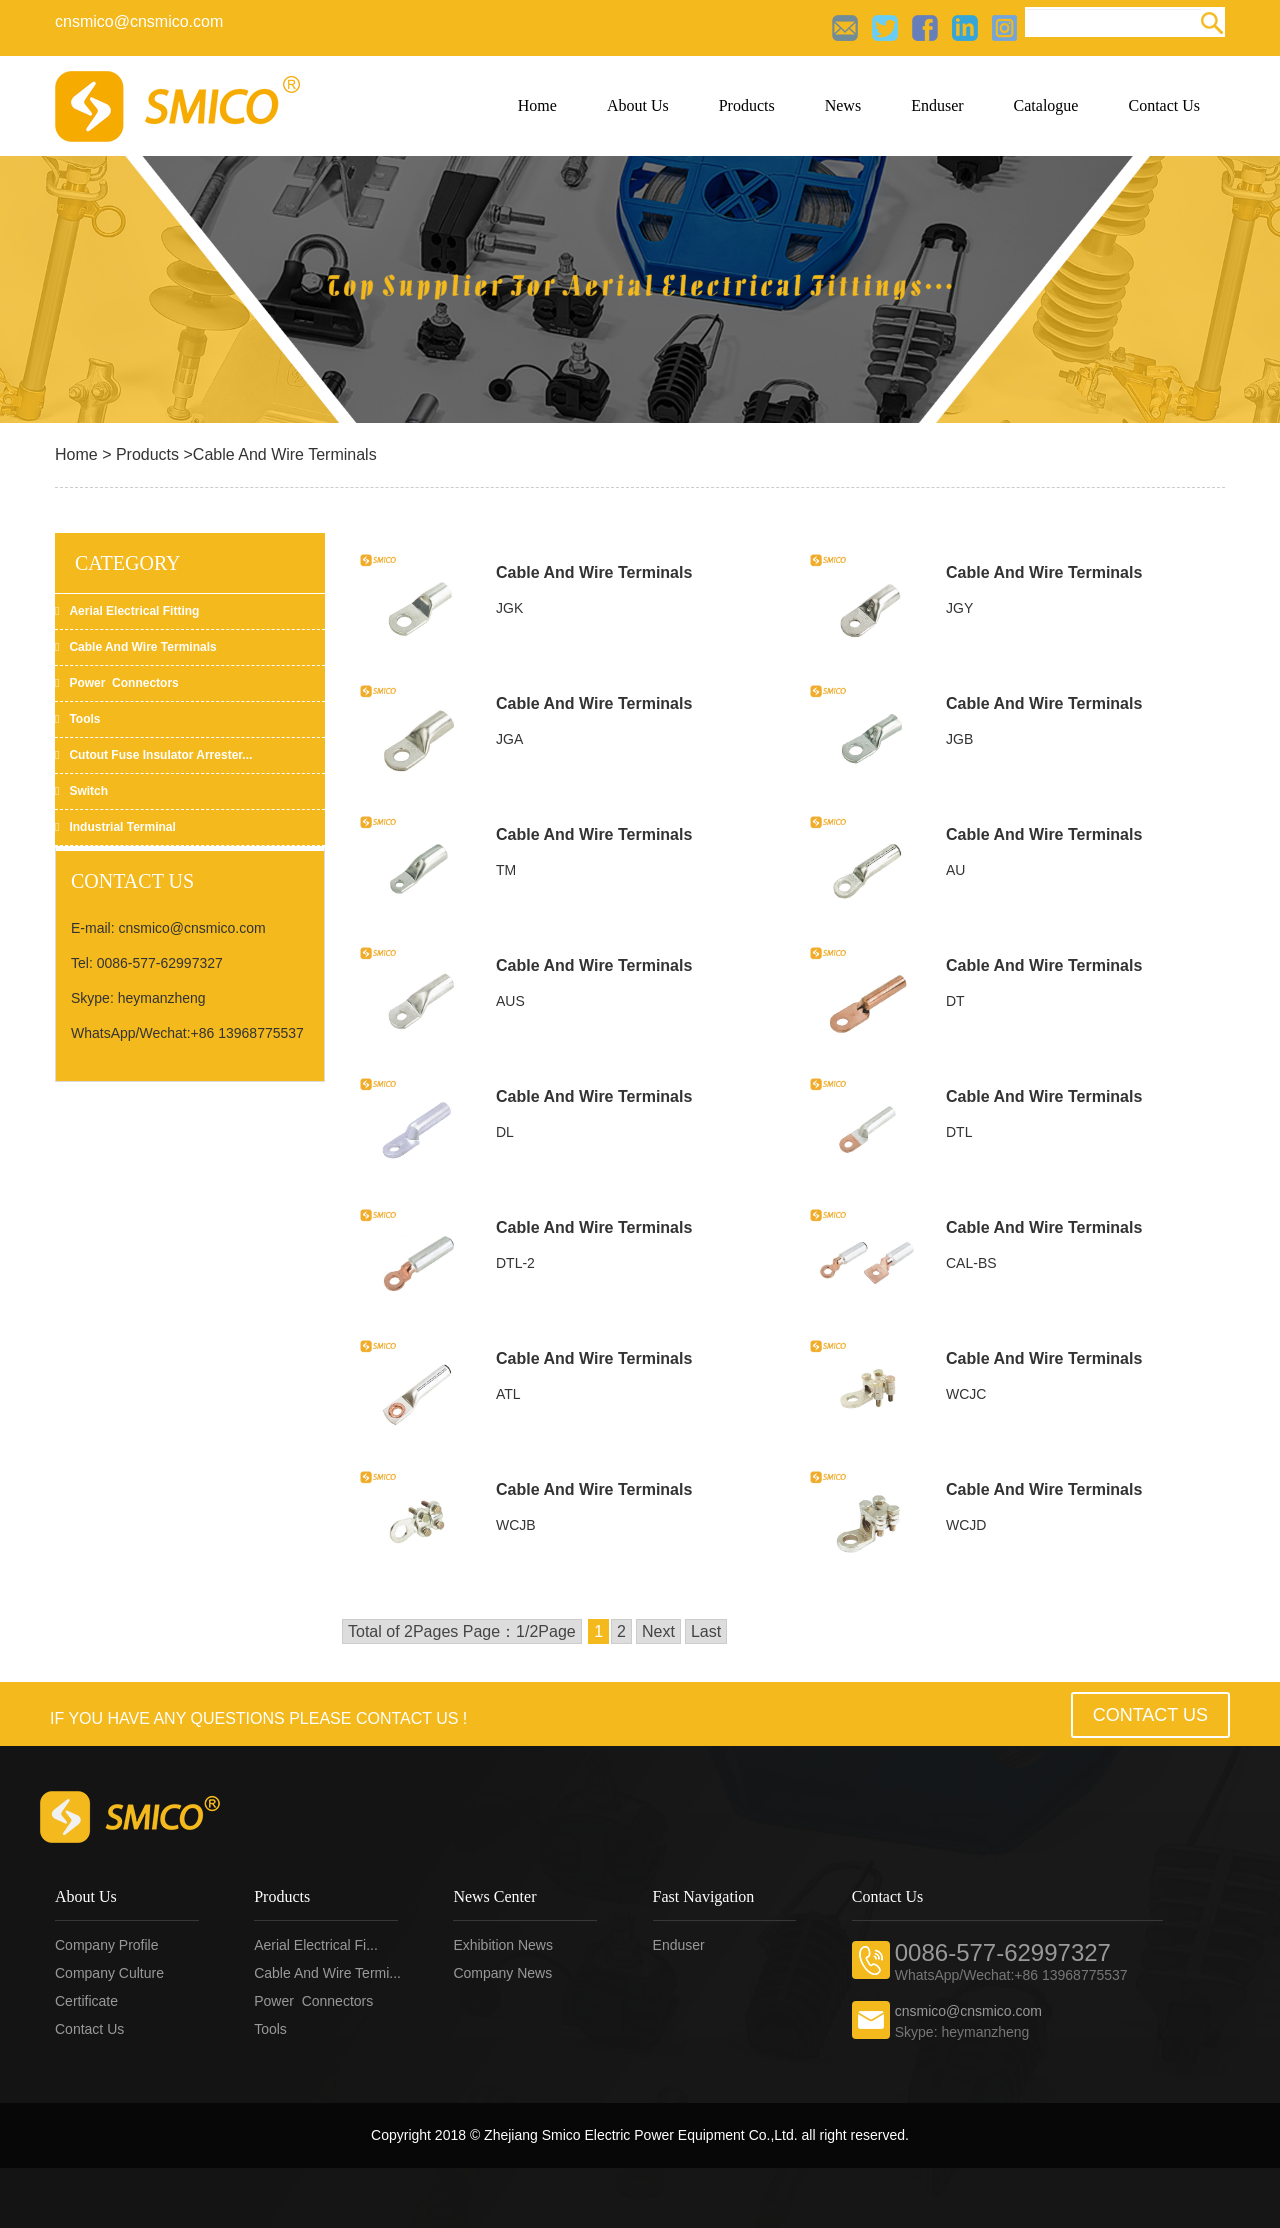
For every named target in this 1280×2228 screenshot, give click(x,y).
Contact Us (1164, 105)
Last (706, 1631)
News (843, 105)
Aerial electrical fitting (127, 611)
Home (537, 105)
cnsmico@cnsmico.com (139, 21)
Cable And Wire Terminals (594, 572)
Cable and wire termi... (327, 1973)
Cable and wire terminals (136, 647)
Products (747, 105)
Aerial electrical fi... (316, 1945)
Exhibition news (503, 1945)
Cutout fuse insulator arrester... (153, 755)
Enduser (937, 105)
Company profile (107, 1945)
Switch (81, 791)
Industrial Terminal (115, 827)
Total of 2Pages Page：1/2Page (462, 1631)
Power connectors (117, 683)
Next (658, 1631)
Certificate (86, 2001)
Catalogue (1046, 105)
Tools (78, 719)
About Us (638, 105)
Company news (502, 1973)
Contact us (89, 2029)
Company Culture (109, 1973)
